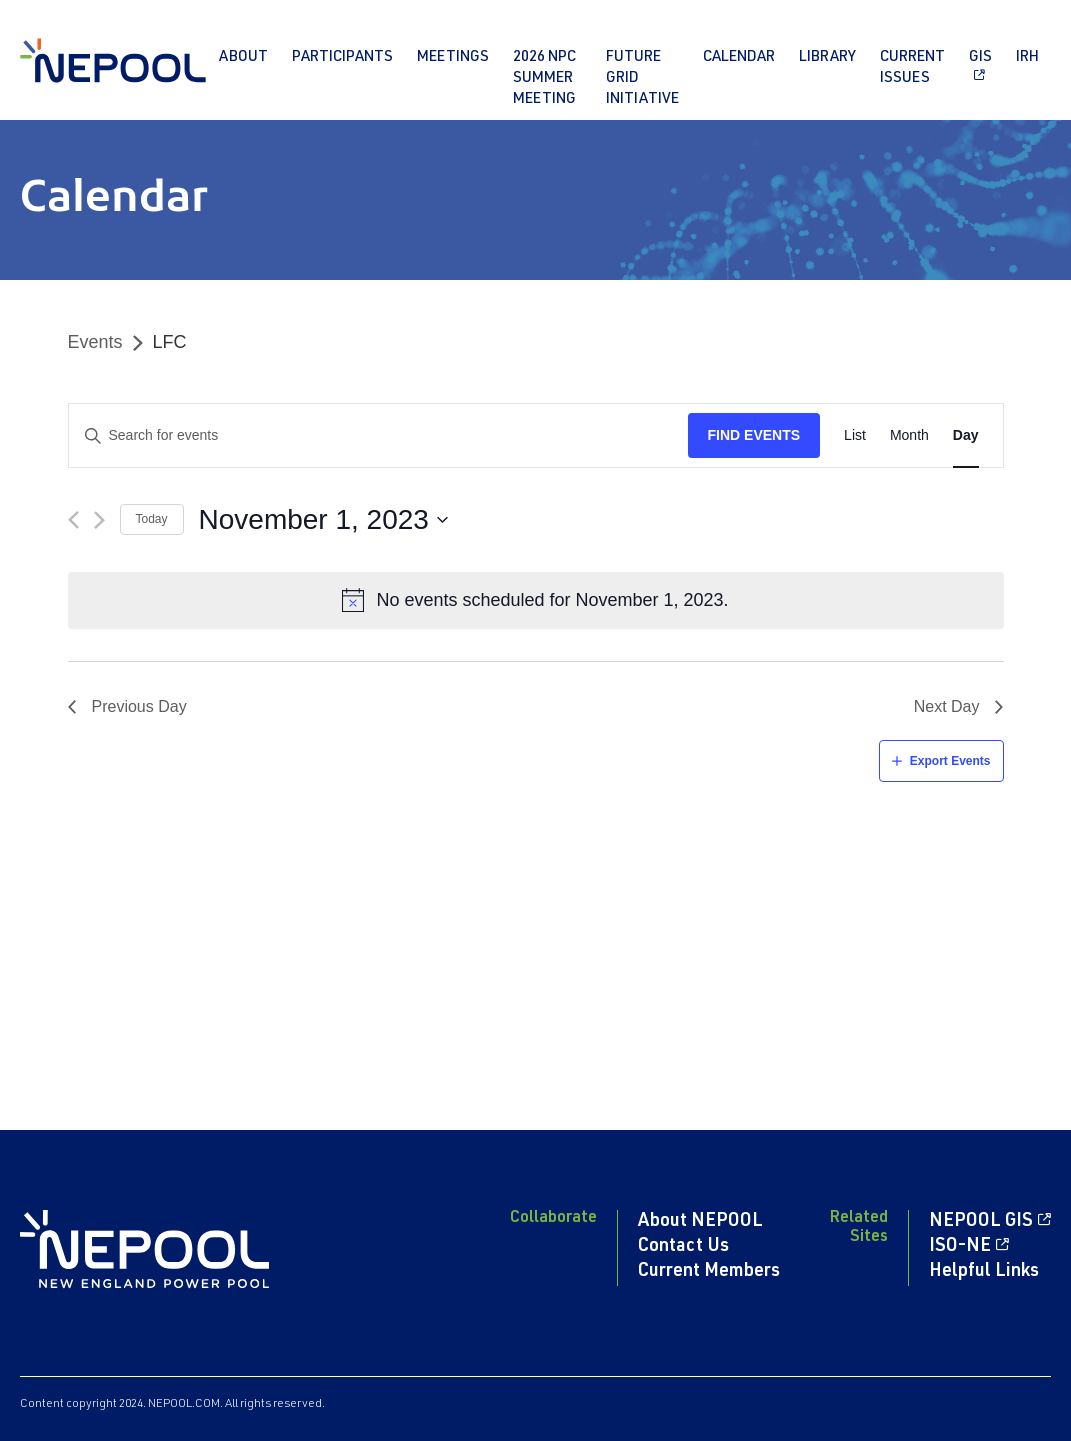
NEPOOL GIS (981, 1222)
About (243, 57)
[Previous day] (73, 520)
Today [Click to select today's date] (152, 519)
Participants (342, 57)
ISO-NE (960, 1247)
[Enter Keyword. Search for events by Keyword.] (378, 435)
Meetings (453, 57)
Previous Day (139, 706)
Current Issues (912, 68)
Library (827, 57)
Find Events (754, 435)
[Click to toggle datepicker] (324, 520)
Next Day (947, 706)
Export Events (950, 761)
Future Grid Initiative (642, 78)
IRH (1027, 57)
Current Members (709, 1272)
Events (95, 342)
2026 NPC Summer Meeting (544, 78)
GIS (980, 57)
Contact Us (683, 1247)
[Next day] (99, 520)
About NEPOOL (700, 1222)
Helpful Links (984, 1272)
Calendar (739, 57)
